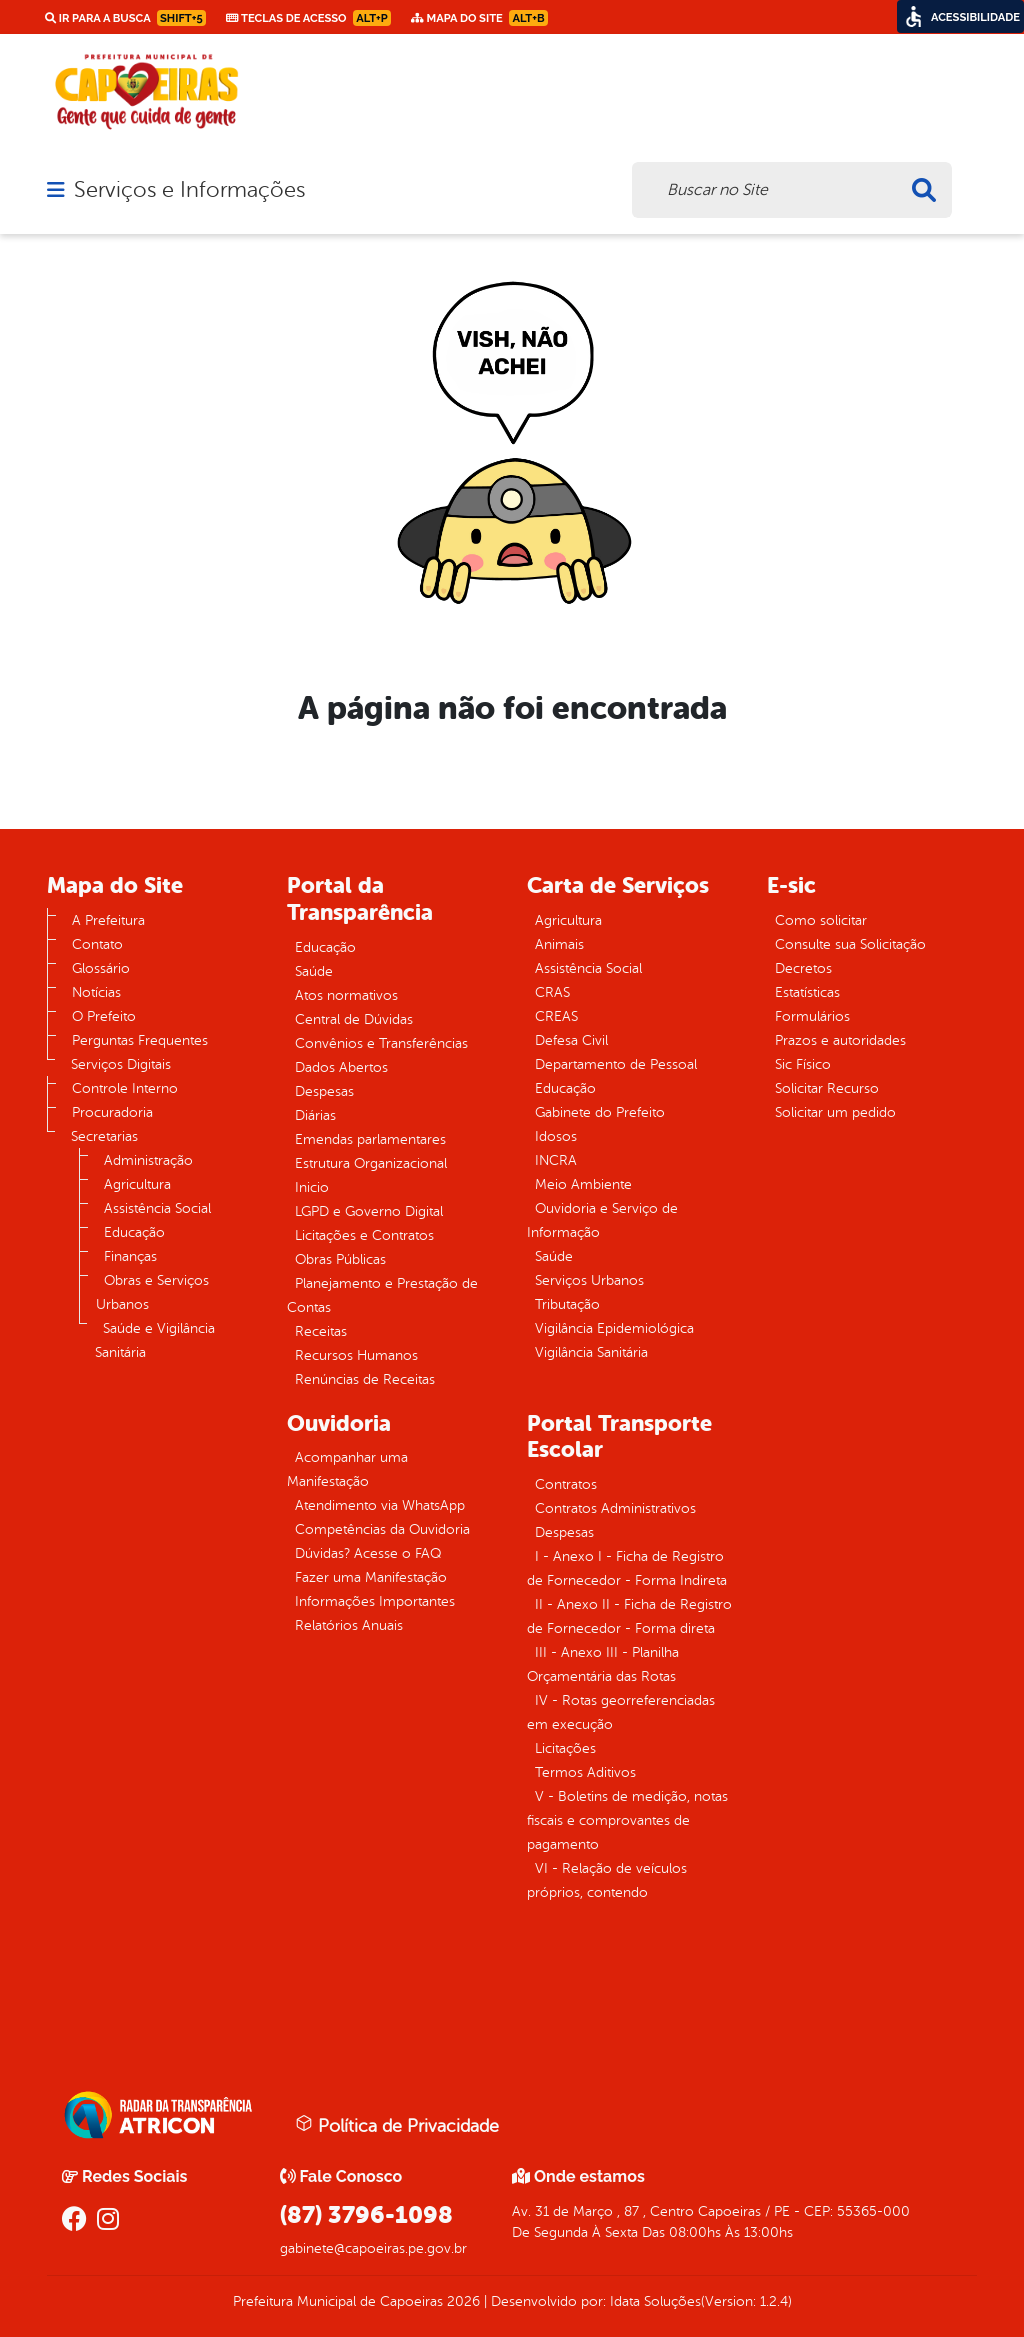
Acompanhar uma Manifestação (347, 1469)
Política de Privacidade (397, 2125)
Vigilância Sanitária (591, 1352)
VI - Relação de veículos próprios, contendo (607, 1880)
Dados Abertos (341, 1067)
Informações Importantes (375, 1601)
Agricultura (137, 1184)
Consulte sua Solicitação (850, 944)
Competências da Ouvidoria (382, 1529)
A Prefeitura (108, 920)
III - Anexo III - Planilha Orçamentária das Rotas (603, 1664)
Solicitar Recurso (827, 1088)
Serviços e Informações (189, 190)
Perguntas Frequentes (140, 1040)
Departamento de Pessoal (616, 1064)
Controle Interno (125, 1088)
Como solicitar (821, 920)
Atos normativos (346, 995)
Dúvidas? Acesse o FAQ (368, 1553)
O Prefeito (104, 1016)
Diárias (315, 1115)
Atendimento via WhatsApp (380, 1505)
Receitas (321, 1331)
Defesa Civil (571, 1040)
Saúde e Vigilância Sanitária (155, 1340)
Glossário (101, 968)
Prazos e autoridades (840, 1040)
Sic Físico (803, 1064)
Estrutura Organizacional (371, 1163)
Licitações (565, 1748)
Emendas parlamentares (370, 1139)
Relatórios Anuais (349, 1625)
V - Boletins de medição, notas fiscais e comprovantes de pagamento (627, 1820)
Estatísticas (807, 992)
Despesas (324, 1091)
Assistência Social (157, 1208)
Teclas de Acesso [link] (308, 18)
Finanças (130, 1256)
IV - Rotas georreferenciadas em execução (621, 1712)
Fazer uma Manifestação (371, 1577)
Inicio (312, 1187)
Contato (97, 944)
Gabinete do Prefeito (600, 1112)
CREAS (556, 1016)
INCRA (556, 1160)
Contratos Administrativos (615, 1508)
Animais (559, 944)
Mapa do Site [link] (479, 18)
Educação (134, 1232)
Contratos (566, 1484)
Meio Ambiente (583, 1184)
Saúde (314, 971)
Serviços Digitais (121, 1064)
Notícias (96, 992)
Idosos (556, 1136)
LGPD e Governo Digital (369, 1211)
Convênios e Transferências (381, 1043)
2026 (461, 2301)
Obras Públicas (340, 1259)
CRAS (552, 992)
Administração (148, 1160)
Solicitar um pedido (835, 1112)
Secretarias (104, 1136)
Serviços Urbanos (589, 1280)
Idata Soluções (655, 2301)
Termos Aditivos (585, 1772)
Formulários (812, 1016)
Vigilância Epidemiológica (614, 1328)
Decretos (803, 968)
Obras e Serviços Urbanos (152, 1292)
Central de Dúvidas (354, 1019)
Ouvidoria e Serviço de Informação (602, 1220)
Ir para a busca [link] (125, 18)
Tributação (567, 1304)
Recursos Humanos (356, 1355)
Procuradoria (112, 1112)
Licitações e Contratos (364, 1235)
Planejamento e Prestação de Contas (382, 1295)
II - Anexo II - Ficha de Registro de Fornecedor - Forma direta (629, 1616)
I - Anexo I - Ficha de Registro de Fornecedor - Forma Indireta (627, 1568)
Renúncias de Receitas (365, 1379)
